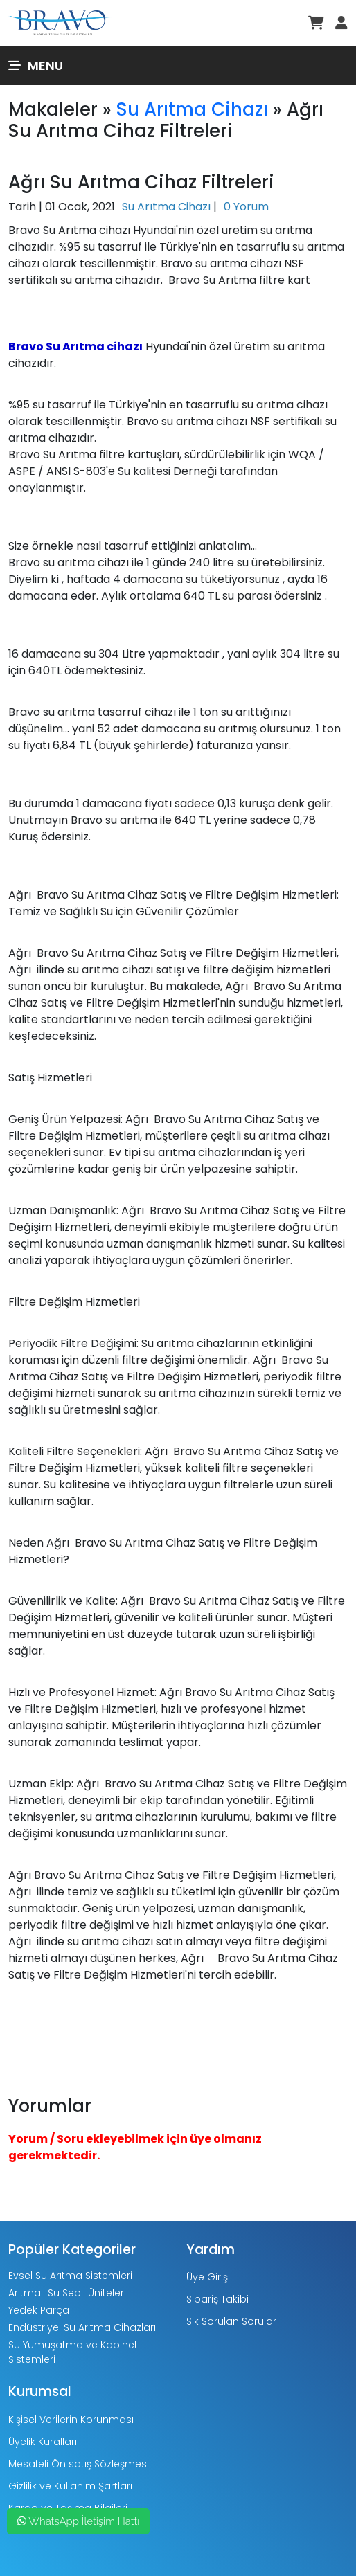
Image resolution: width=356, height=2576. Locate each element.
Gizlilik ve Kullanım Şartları (70, 2486)
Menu (35, 65)
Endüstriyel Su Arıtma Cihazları (82, 2327)
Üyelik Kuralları (42, 2442)
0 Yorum (246, 207)
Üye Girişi (208, 2277)
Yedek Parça (38, 2310)
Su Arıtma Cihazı (192, 109)
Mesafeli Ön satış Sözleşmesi (78, 2464)
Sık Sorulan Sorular (231, 2321)
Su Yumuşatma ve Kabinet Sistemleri (73, 2352)
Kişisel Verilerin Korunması (71, 2419)
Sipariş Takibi (217, 2299)
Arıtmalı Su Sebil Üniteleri (67, 2293)
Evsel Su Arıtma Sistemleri (70, 2275)
